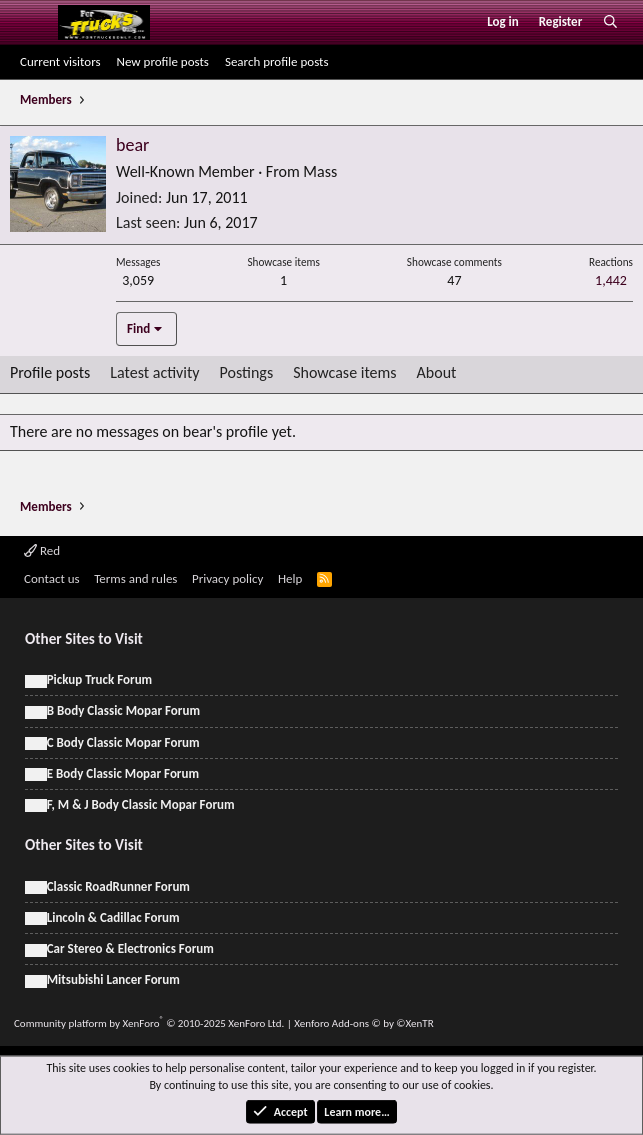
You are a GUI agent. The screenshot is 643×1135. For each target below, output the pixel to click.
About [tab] (437, 372)
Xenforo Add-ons (363, 1023)
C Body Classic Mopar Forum (123, 742)
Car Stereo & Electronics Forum (130, 948)
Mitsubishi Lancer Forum (113, 979)
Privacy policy (228, 578)
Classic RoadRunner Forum (118, 886)
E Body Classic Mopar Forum (123, 773)
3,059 (138, 280)
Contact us (52, 578)
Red (42, 550)
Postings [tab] (247, 372)
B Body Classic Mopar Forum (123, 710)
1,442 (611, 280)
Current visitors (60, 61)
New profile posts (163, 61)
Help (290, 578)
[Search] (610, 22)
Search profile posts (277, 61)
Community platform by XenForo (149, 1023)
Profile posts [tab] (50, 372)
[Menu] (33, 22)
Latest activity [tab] (154, 372)
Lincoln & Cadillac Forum (113, 917)
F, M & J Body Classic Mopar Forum (141, 804)
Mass (320, 171)
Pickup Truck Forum (99, 679)
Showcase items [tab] (344, 372)
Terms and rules (135, 578)
